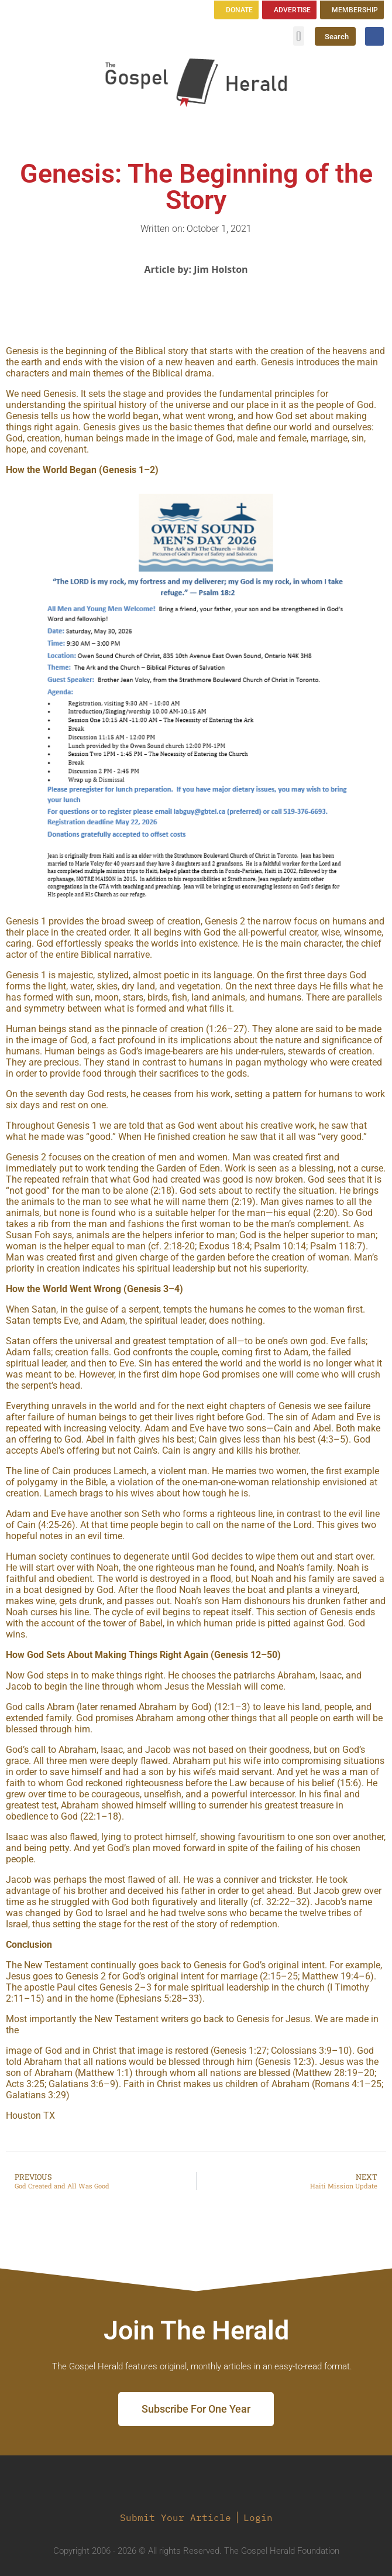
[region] (196, 695)
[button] (298, 36)
